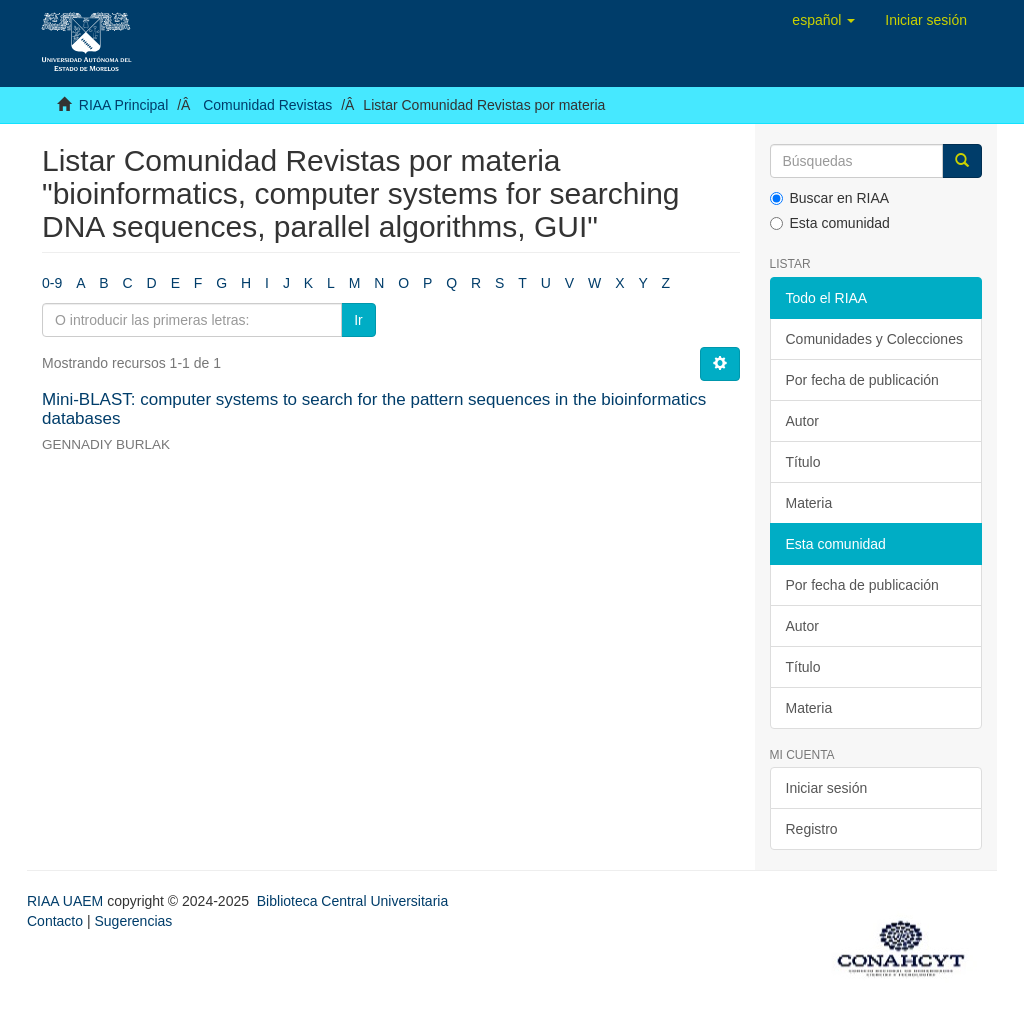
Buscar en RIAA (830, 198)
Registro (812, 829)
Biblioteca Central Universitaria (352, 901)
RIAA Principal (123, 105)
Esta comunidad (830, 223)
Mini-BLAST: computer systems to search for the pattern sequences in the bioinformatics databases (374, 409)
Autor (802, 421)
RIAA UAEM (67, 901)
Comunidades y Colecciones (874, 339)
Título (803, 462)
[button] (823, 20)
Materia (809, 503)
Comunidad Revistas (267, 105)
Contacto (55, 921)
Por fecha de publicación (862, 380)
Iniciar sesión (827, 788)
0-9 (52, 283)
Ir (358, 320)
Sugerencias (133, 921)
